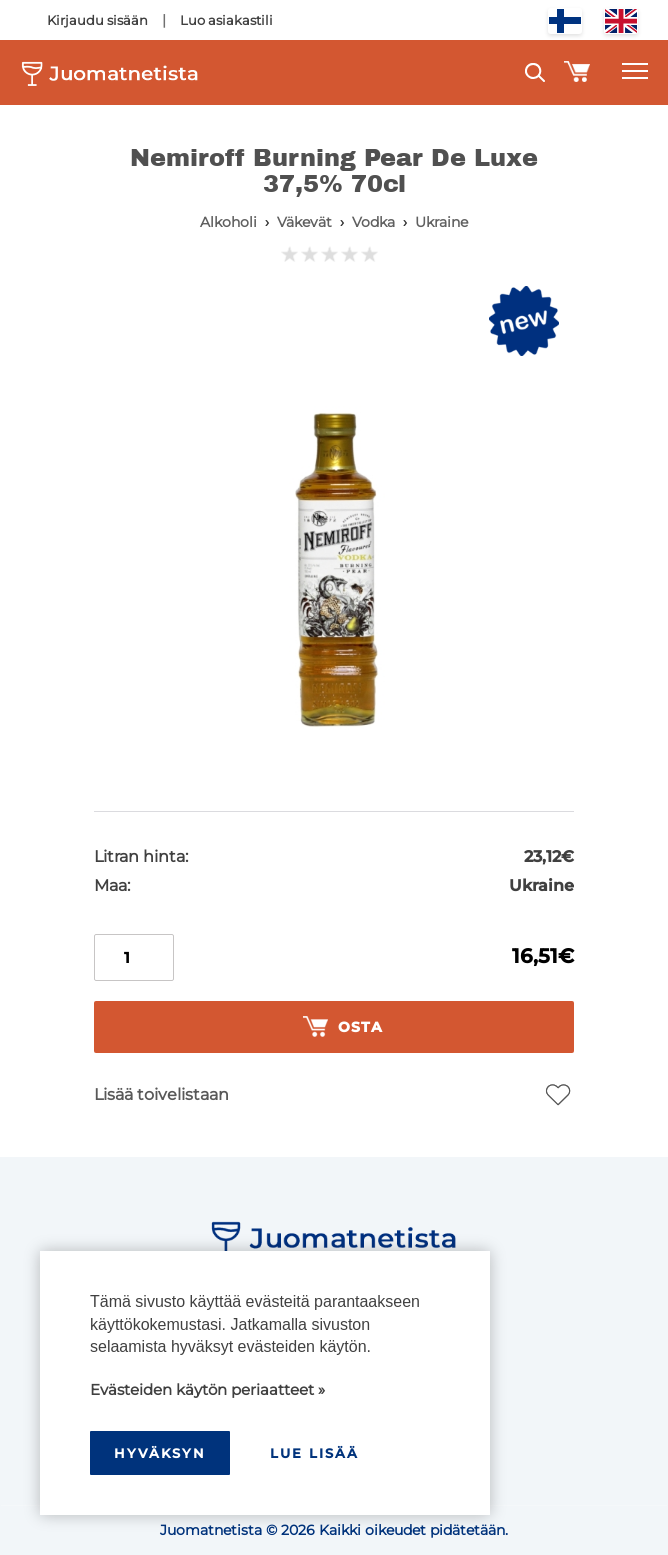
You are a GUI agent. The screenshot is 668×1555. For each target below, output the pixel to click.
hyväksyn (160, 1453)
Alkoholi (228, 222)
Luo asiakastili (226, 20)
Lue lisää (314, 1453)
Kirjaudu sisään (97, 20)
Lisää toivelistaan (161, 1094)
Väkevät (304, 222)
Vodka (373, 222)
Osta (343, 1027)
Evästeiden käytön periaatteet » (207, 1389)
